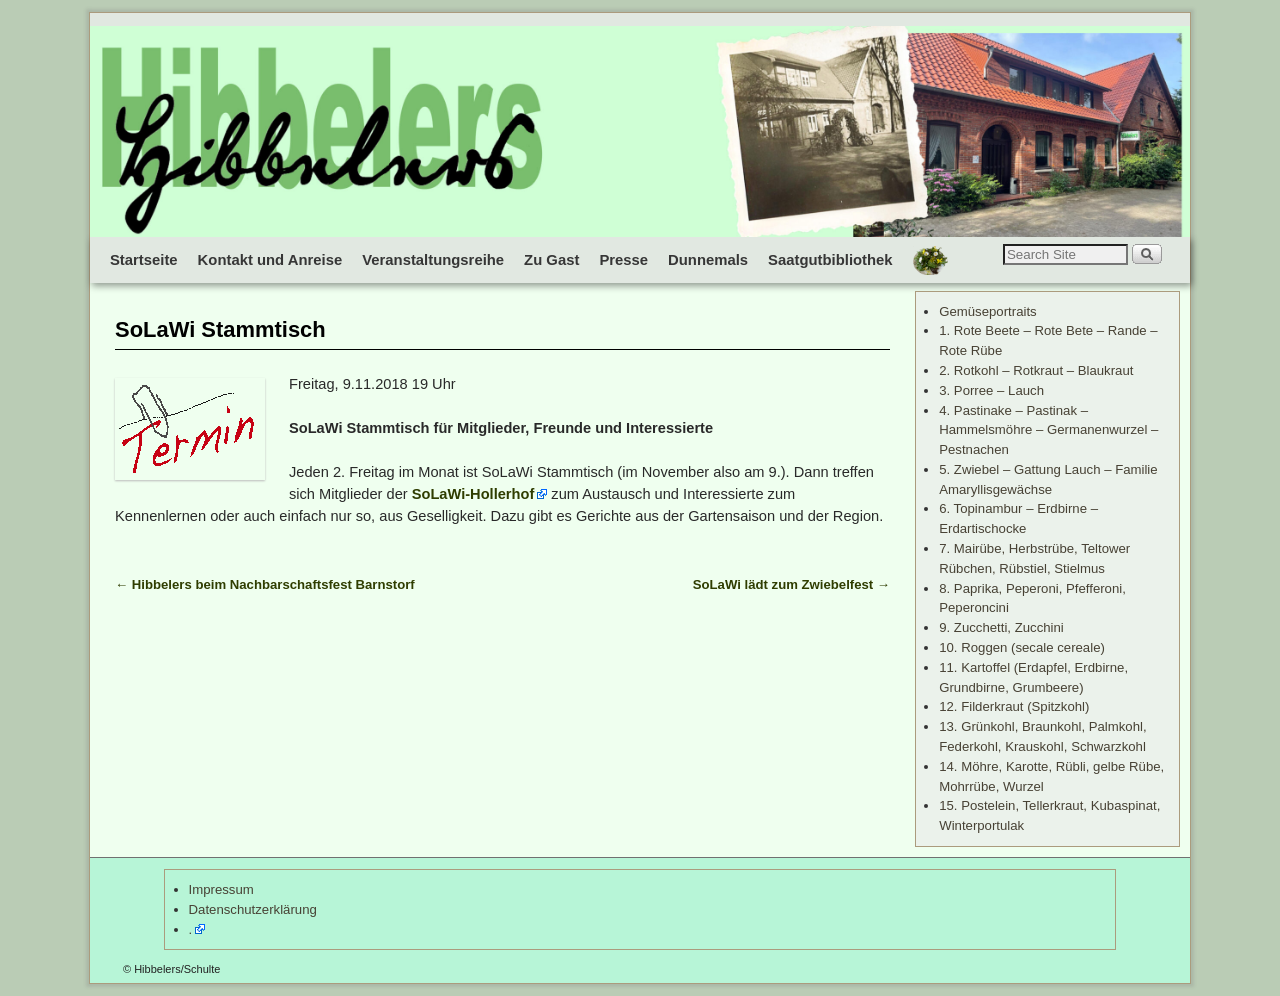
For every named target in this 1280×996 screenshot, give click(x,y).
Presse (623, 260)
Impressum (221, 889)
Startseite (144, 260)
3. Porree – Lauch (991, 390)
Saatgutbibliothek (830, 260)
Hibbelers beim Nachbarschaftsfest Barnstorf (265, 584)
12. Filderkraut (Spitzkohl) (1014, 706)
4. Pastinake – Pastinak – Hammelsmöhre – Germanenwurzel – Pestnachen (1048, 430)
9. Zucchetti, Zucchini (1001, 627)
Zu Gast (551, 260)
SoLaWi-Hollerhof (473, 494)
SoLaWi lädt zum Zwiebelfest (791, 584)
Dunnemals (708, 260)
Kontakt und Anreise (270, 260)
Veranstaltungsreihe (433, 260)
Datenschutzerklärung (253, 909)
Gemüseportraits (987, 311)
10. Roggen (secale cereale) (1022, 647)
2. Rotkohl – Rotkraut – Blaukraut (1036, 370)
